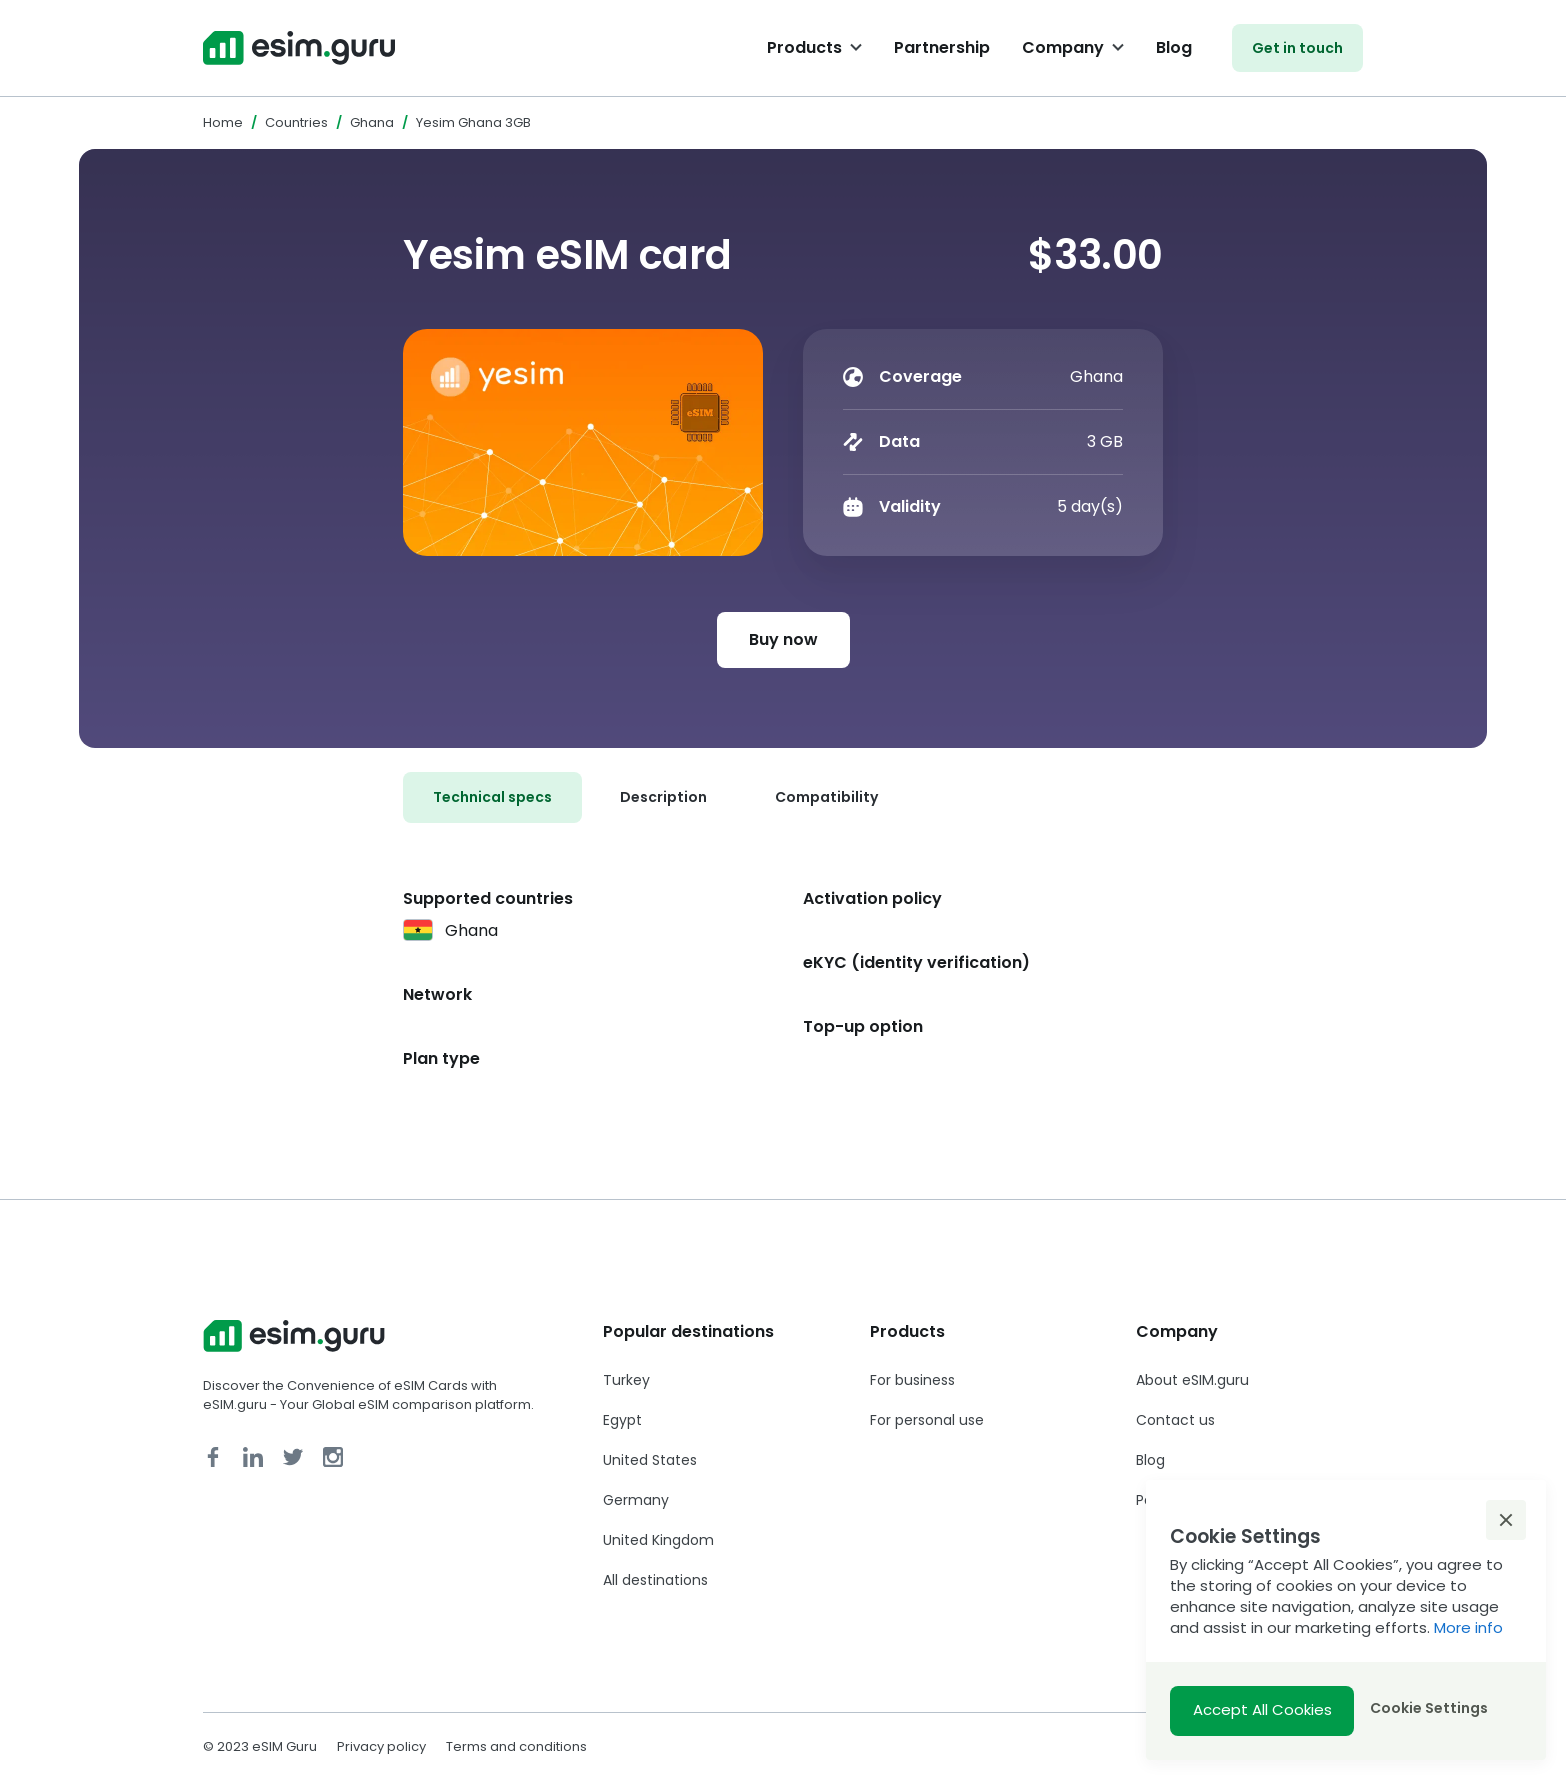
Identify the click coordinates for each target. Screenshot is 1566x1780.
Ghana (372, 122)
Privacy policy (381, 1746)
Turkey (626, 1380)
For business (912, 1380)
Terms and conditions (516, 1746)
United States (650, 1460)
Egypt (622, 1420)
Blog (1174, 47)
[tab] (492, 797)
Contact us (1175, 1420)
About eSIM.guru (1192, 1380)
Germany (636, 1500)
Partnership (942, 47)
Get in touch (1297, 48)
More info (1468, 1627)
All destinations (655, 1580)
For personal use (927, 1420)
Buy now (783, 639)
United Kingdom (658, 1540)
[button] (1506, 1520)
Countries (296, 122)
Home (223, 122)
